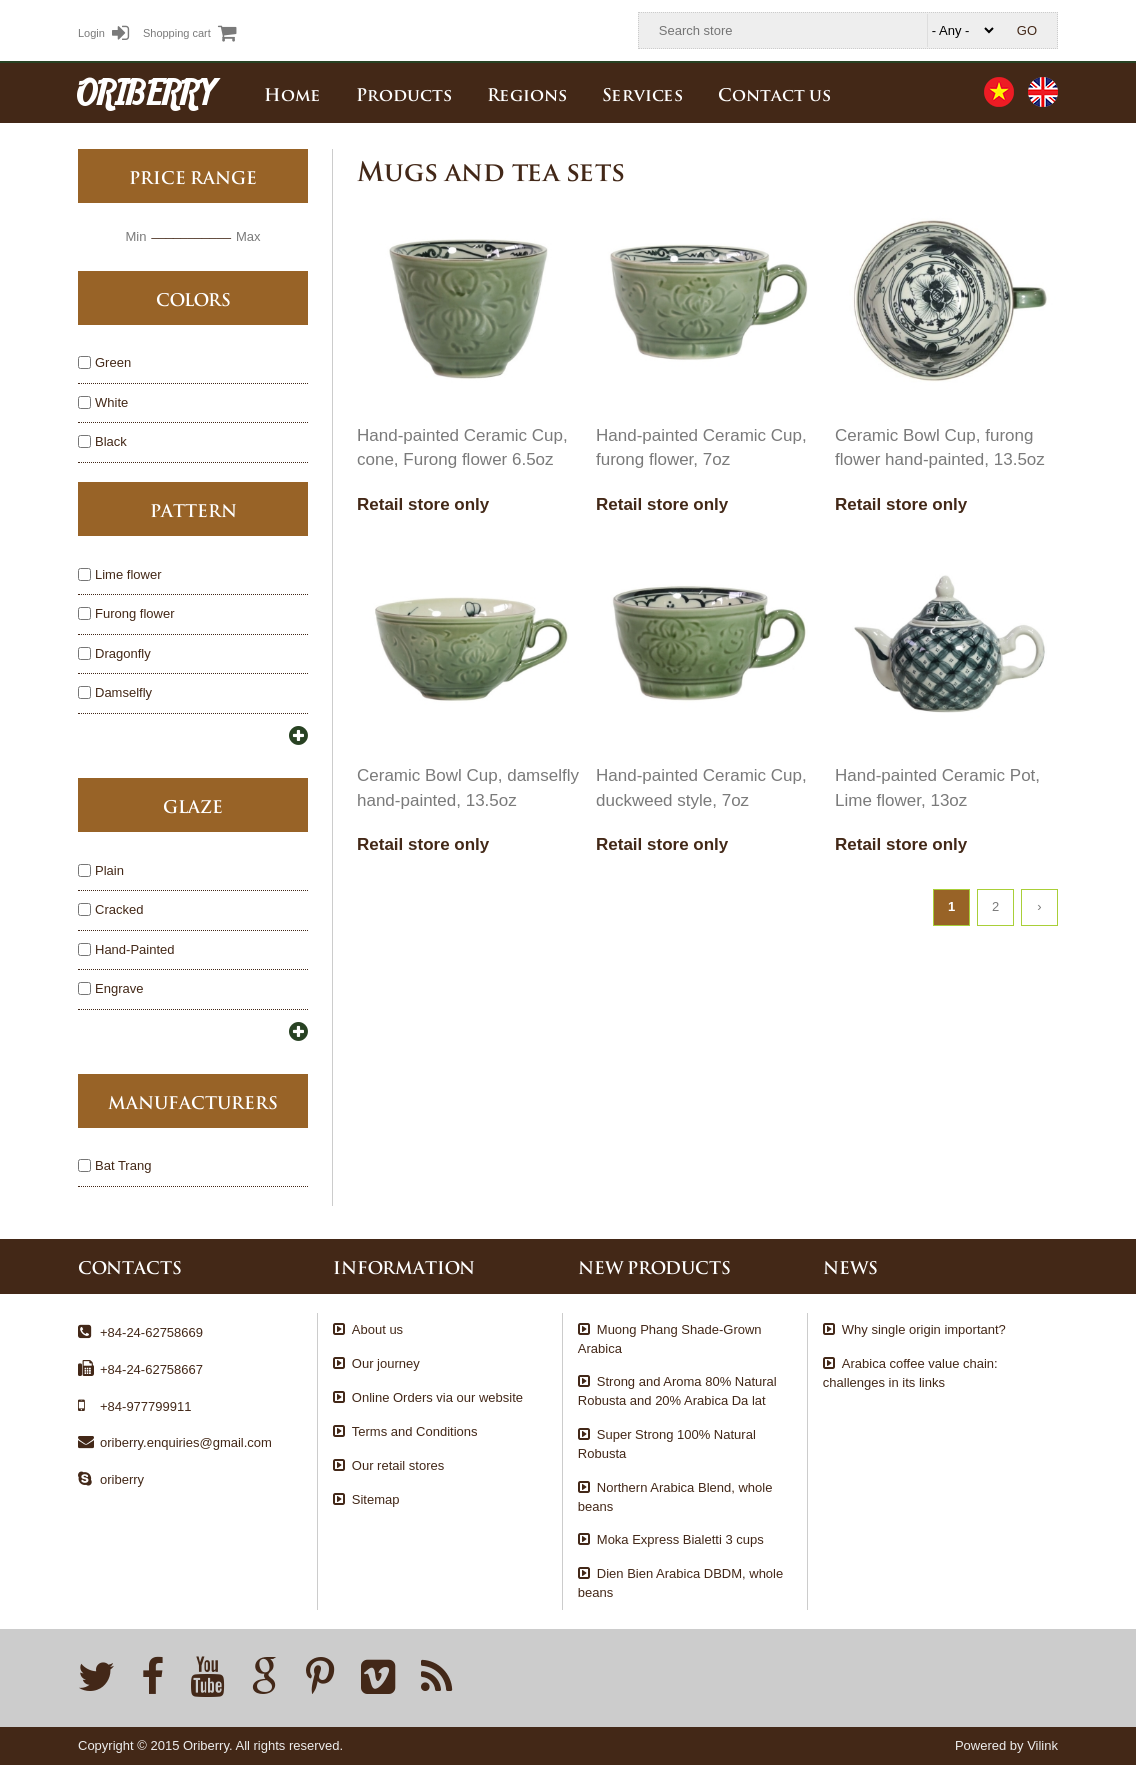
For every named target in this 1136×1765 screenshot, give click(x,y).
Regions (527, 93)
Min (135, 236)
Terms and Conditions (415, 1431)
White (111, 403)
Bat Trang (123, 1166)
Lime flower (128, 575)
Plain (109, 871)
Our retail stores (398, 1465)
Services (642, 93)
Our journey (386, 1363)
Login (103, 33)
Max (248, 236)
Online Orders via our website (437, 1397)
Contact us (774, 93)
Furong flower (134, 614)
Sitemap (376, 1499)
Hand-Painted (135, 950)
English (1043, 92)
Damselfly (123, 693)
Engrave (119, 989)
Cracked (119, 910)
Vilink (1042, 1745)
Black (111, 442)
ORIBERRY (146, 92)
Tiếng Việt (999, 92)
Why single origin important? (924, 1329)
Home (292, 93)
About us (377, 1329)
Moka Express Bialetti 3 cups (680, 1539)
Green (113, 363)
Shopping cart (190, 33)
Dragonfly (123, 654)
